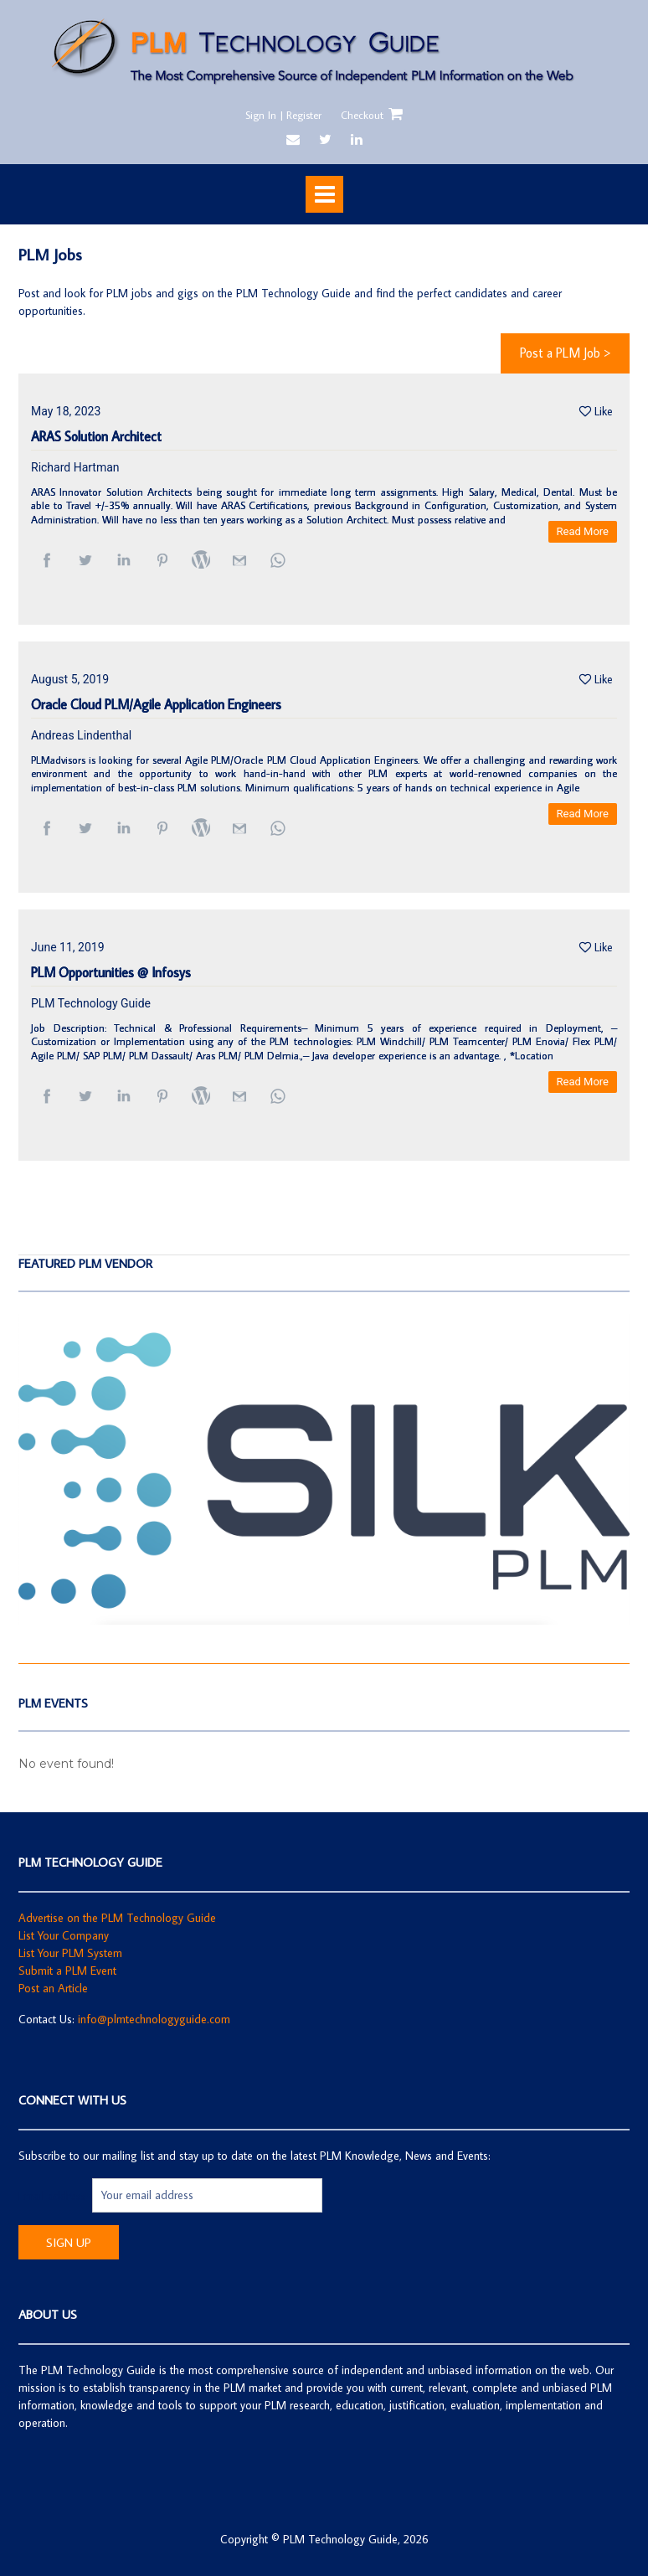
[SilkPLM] (324, 1620)
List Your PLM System (70, 1952)
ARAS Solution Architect (96, 437)
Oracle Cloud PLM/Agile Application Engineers (156, 705)
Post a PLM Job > (565, 352)
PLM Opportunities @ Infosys (111, 973)
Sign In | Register (283, 114)
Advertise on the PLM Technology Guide (117, 1917)
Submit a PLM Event (67, 1970)
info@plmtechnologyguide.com (154, 2019)
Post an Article (53, 1988)
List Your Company (63, 1935)
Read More (583, 531)
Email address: (55, 2194)
